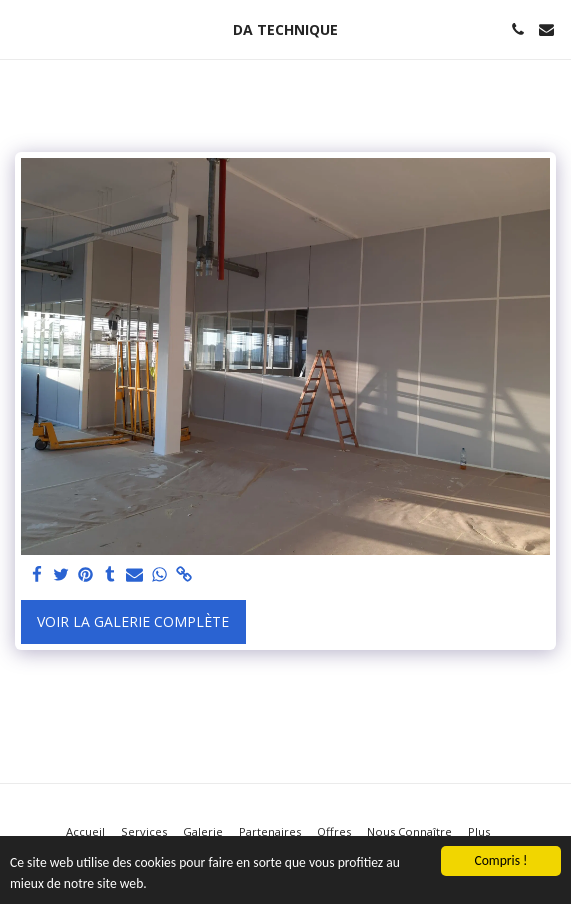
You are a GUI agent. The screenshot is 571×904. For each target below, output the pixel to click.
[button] (22, 28)
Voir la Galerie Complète (133, 621)
